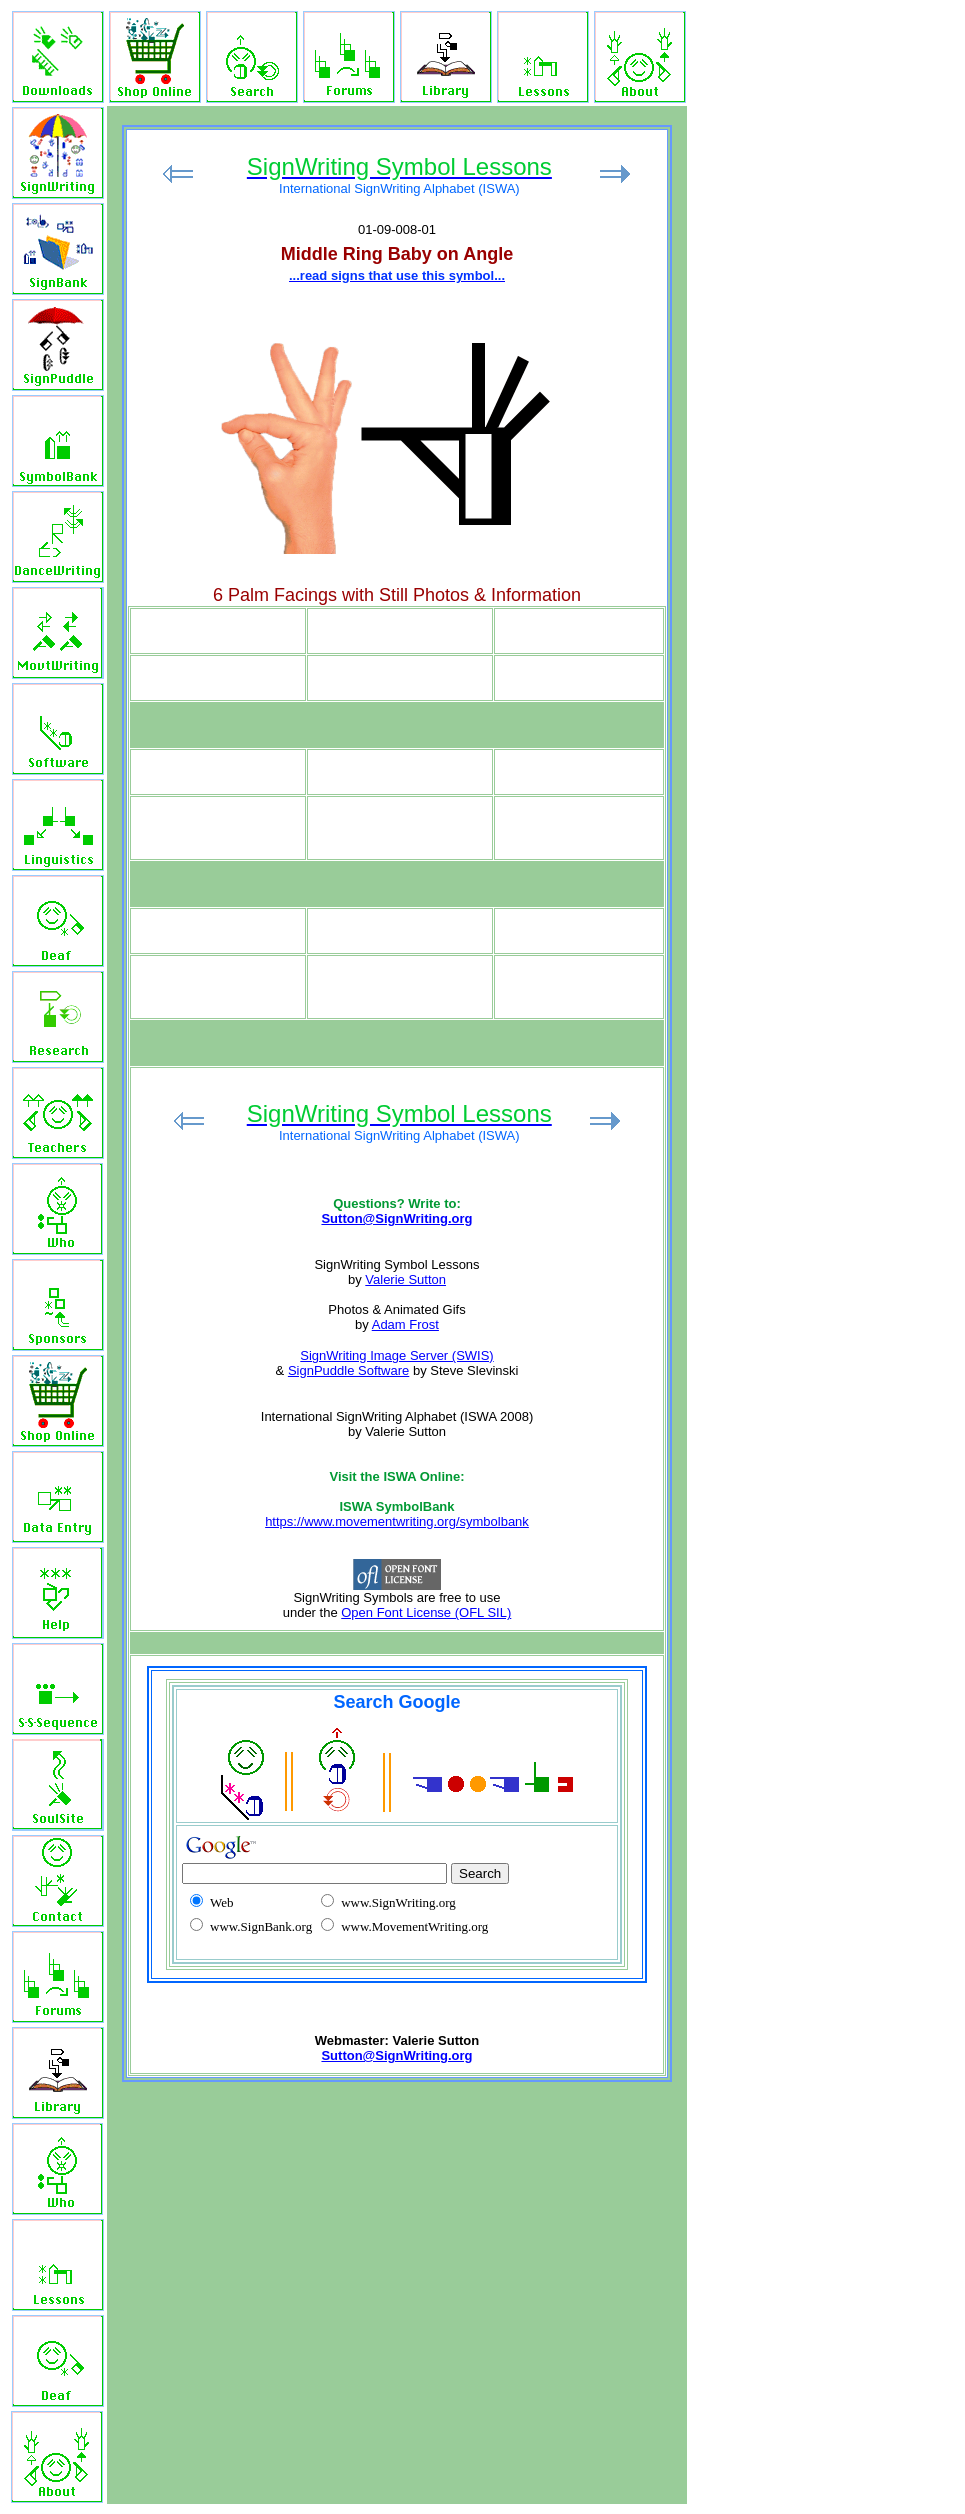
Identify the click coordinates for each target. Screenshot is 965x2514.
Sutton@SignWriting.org (396, 1218)
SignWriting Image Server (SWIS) (396, 1355)
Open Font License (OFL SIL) (426, 1612)
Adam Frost (405, 1324)
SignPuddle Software (348, 1370)
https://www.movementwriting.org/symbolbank (397, 1521)
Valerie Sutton (405, 1279)
